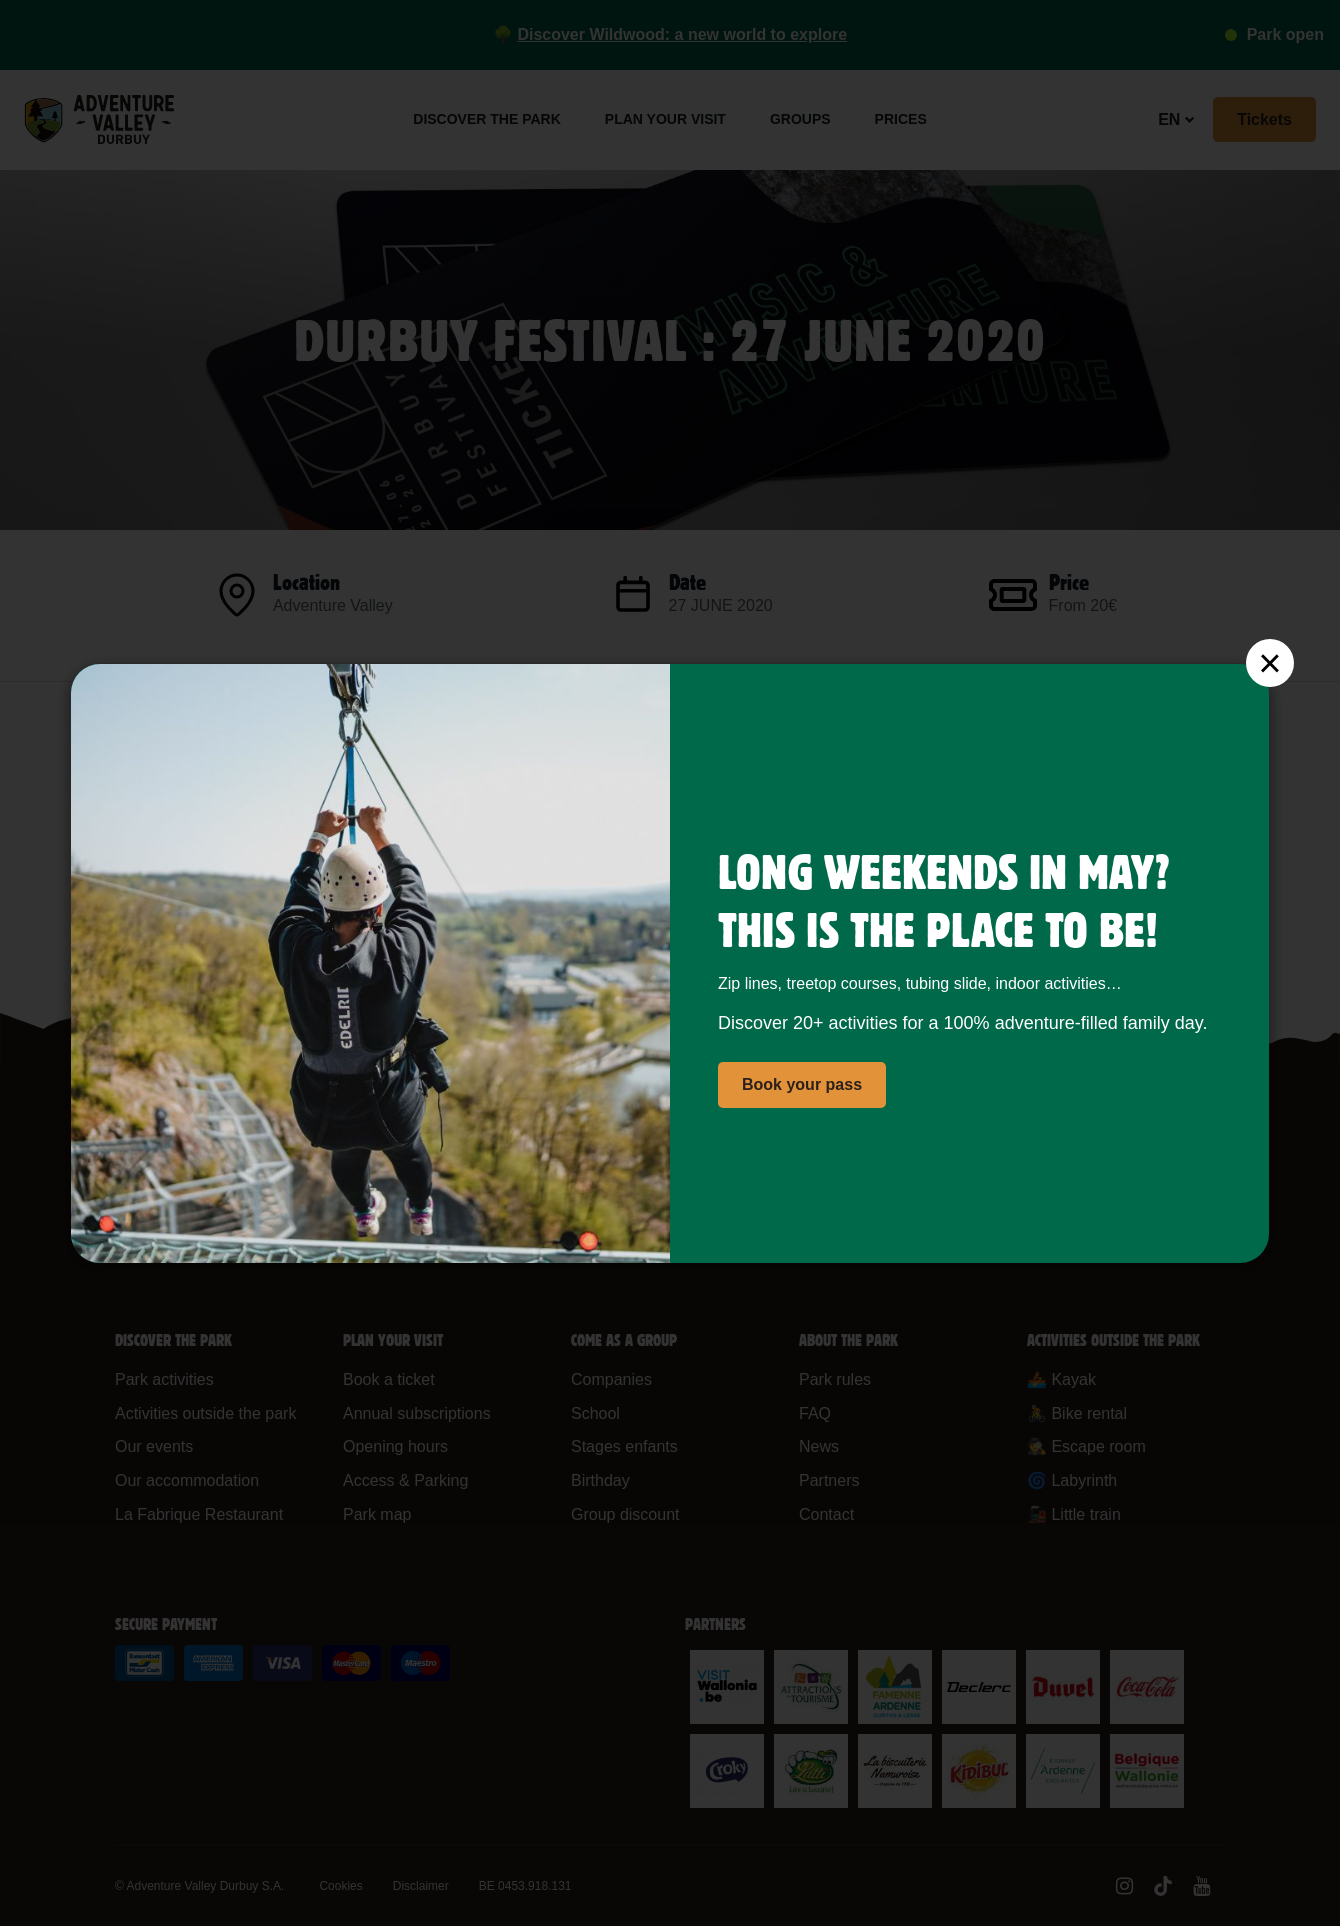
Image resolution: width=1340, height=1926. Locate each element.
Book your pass (802, 1084)
